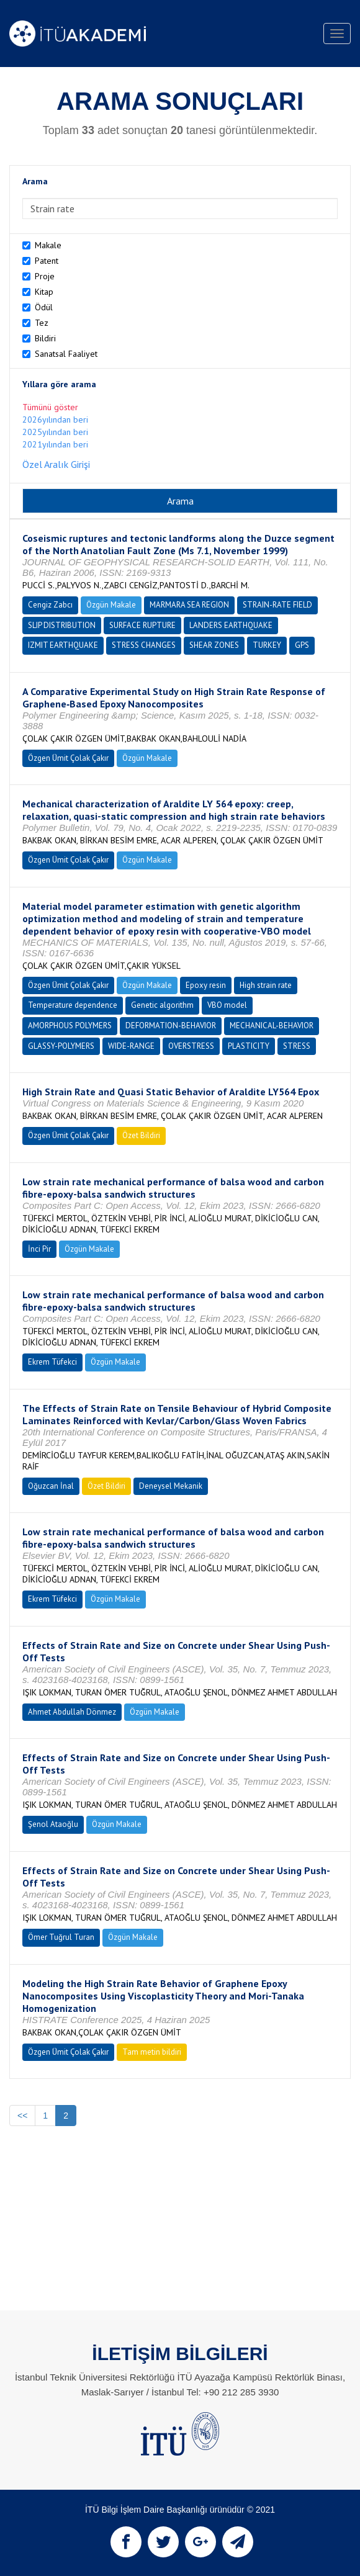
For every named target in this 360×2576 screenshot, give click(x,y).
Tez (41, 322)
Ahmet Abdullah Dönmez (72, 1712)
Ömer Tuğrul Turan (61, 1937)
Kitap (44, 291)
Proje (45, 276)
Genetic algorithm (162, 1005)
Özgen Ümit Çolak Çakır (68, 758)
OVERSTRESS (191, 1046)
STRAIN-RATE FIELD (277, 604)
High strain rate (266, 985)
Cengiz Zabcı (50, 604)
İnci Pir (39, 1249)
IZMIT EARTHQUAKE (63, 645)
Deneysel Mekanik (170, 1486)
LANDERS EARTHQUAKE (230, 625)
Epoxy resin (206, 985)
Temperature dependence (72, 1005)
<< (22, 2115)
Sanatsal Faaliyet (66, 353)
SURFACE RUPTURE (142, 625)
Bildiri (45, 338)
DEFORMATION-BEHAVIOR (170, 1025)
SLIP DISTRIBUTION (62, 625)
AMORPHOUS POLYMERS (70, 1025)
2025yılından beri (55, 432)
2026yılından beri (55, 419)
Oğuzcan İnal (51, 1486)
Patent (46, 260)
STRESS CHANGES (144, 645)
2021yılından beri (55, 444)
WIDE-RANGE (131, 1046)
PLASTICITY (248, 1046)
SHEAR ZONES (214, 645)
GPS (302, 645)
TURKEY (267, 645)
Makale (48, 245)
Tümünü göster (50, 407)
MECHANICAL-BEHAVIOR (271, 1025)
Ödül (44, 307)
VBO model (227, 1005)
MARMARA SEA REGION (189, 604)
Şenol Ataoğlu (53, 1824)
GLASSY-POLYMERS (61, 1046)
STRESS (296, 1046)
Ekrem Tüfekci (52, 1362)
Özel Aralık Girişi (56, 464)
